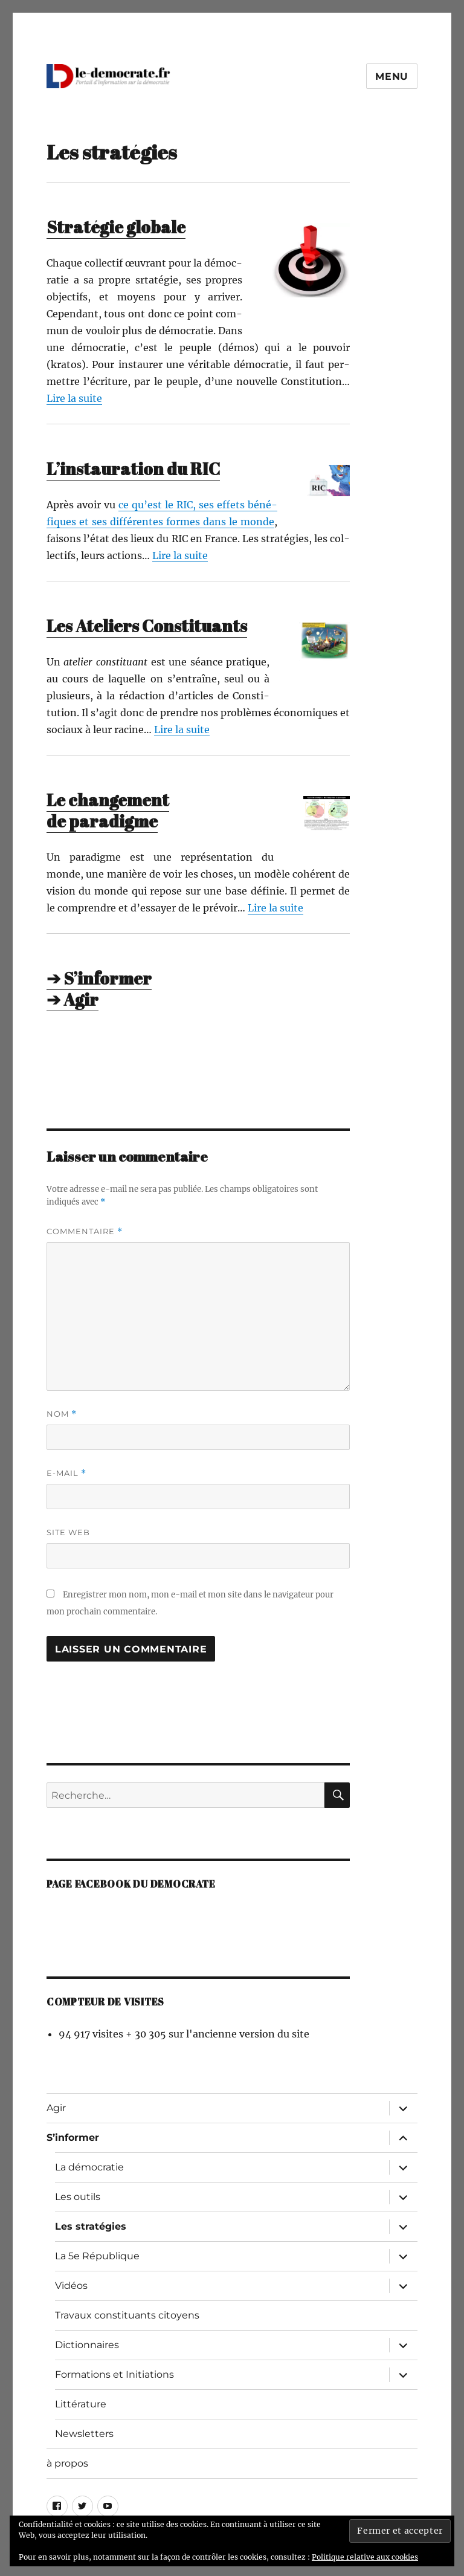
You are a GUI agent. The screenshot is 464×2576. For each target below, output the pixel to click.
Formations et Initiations (114, 2374)
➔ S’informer (99, 977)
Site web (68, 1532)
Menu (391, 76)
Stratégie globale (116, 226)
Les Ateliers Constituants (147, 625)
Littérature (80, 2404)
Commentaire (85, 1231)
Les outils (77, 2196)
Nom (62, 1414)
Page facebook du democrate (131, 1884)
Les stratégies (90, 2226)
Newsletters (84, 2433)
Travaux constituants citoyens (127, 2315)
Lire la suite (74, 398)
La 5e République (97, 2256)
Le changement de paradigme (108, 810)
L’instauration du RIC (133, 468)
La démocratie (89, 2167)
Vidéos (71, 2285)
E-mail (66, 1473)
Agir (56, 2108)
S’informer (73, 2137)
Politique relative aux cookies (365, 2556)
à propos (67, 2463)
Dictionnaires (87, 2345)
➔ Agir (72, 999)
